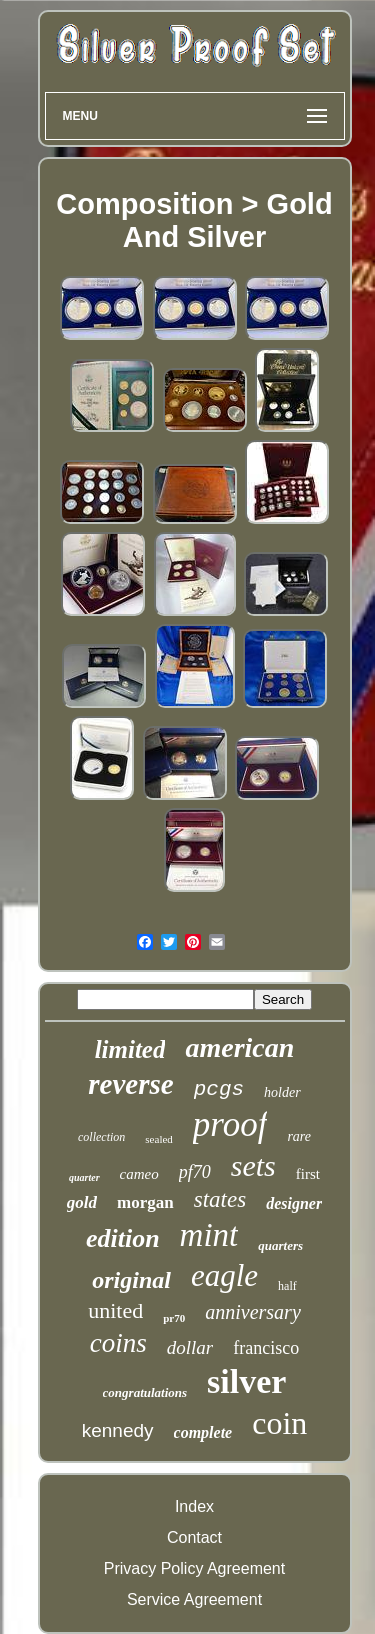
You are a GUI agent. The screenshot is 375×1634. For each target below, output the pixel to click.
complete (203, 1432)
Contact (194, 1537)
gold (82, 1202)
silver (246, 1381)
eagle (224, 1275)
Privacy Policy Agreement (194, 1568)
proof (230, 1124)
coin (279, 1423)
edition (123, 1238)
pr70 (174, 1318)
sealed (158, 1139)
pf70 (195, 1172)
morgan (145, 1202)
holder (282, 1092)
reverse (130, 1084)
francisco (266, 1348)
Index (194, 1506)
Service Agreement (194, 1599)
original (131, 1280)
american (239, 1047)
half (287, 1286)
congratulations (145, 1392)
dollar (190, 1347)
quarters (280, 1245)
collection (101, 1137)
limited (130, 1049)
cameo (139, 1174)
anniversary (253, 1312)
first (308, 1174)
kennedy (118, 1430)
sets (253, 1165)
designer (294, 1203)
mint (209, 1235)
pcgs (219, 1089)
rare (299, 1136)
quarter (84, 1177)
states (220, 1199)
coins (118, 1343)
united (115, 1310)
